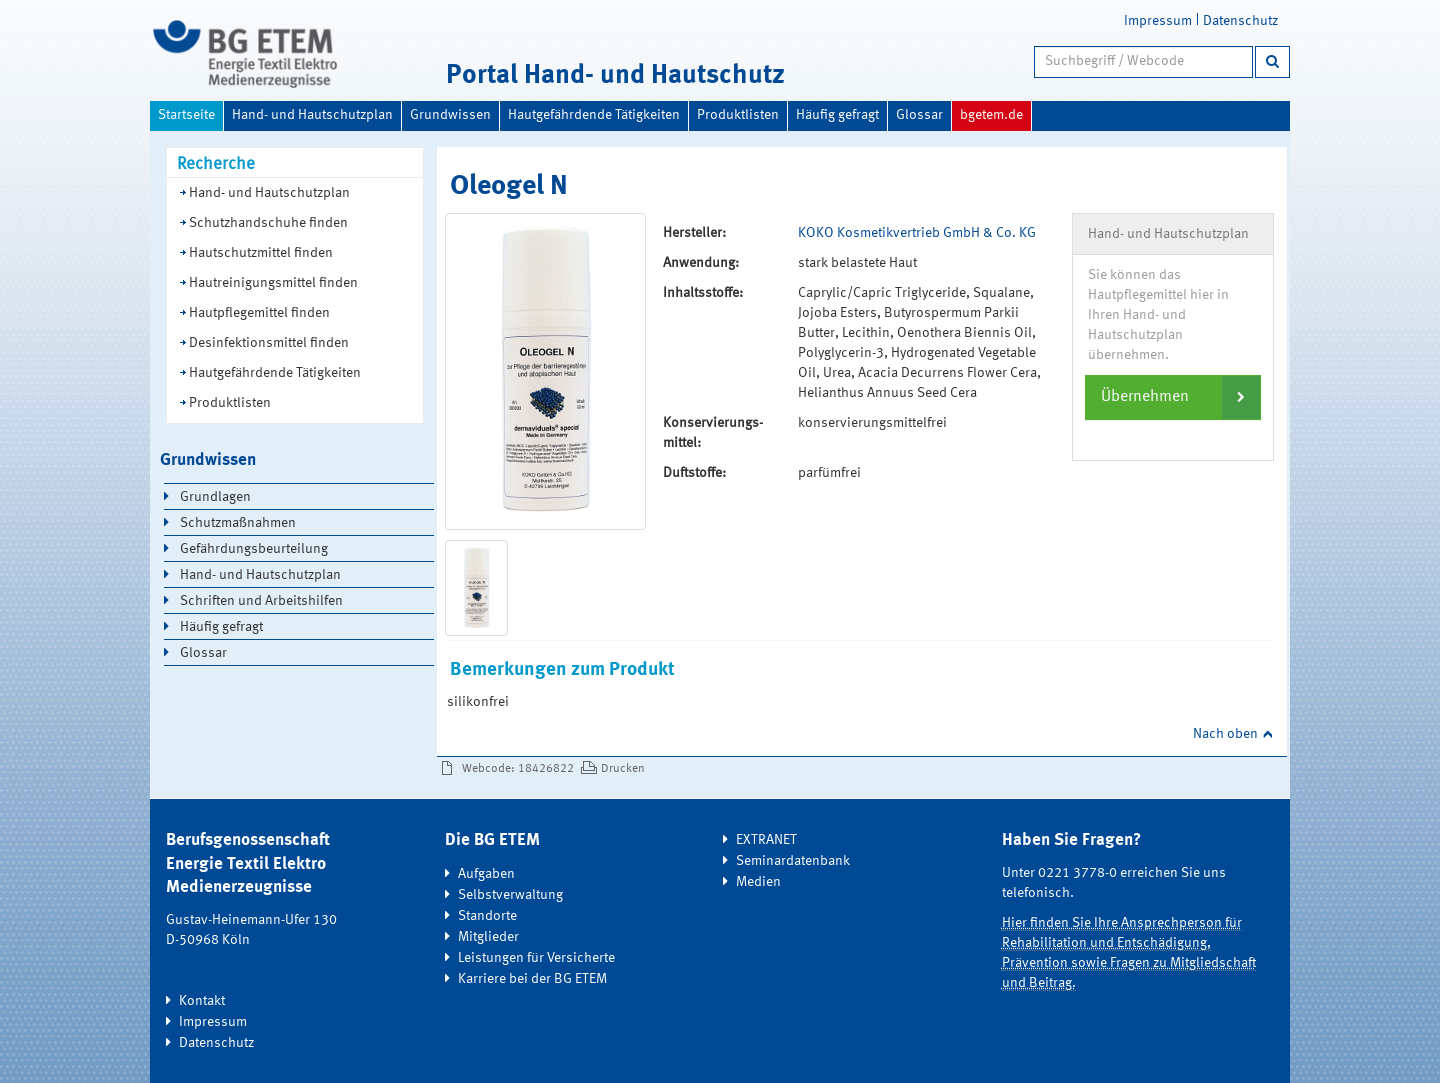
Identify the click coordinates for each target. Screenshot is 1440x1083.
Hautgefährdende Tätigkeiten (594, 115)
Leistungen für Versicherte (536, 958)
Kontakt (202, 1001)
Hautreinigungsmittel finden (273, 283)
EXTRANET (766, 840)
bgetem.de (991, 115)
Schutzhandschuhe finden (268, 223)
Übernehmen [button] (1145, 397)
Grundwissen (450, 115)
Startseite (186, 115)
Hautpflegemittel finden (259, 313)
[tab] (1173, 397)
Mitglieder (488, 937)
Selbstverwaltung (510, 895)
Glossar (919, 115)
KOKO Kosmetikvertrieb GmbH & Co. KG (917, 233)
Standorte (487, 916)
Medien (758, 882)
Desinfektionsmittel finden (269, 343)
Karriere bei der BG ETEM (532, 979)
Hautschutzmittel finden (261, 253)
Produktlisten (738, 115)
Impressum (1158, 21)
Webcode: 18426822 (518, 769)
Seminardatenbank (793, 861)
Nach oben (1225, 734)
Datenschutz (1240, 21)
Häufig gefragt (837, 115)
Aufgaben (486, 874)
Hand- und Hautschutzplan (312, 115)
